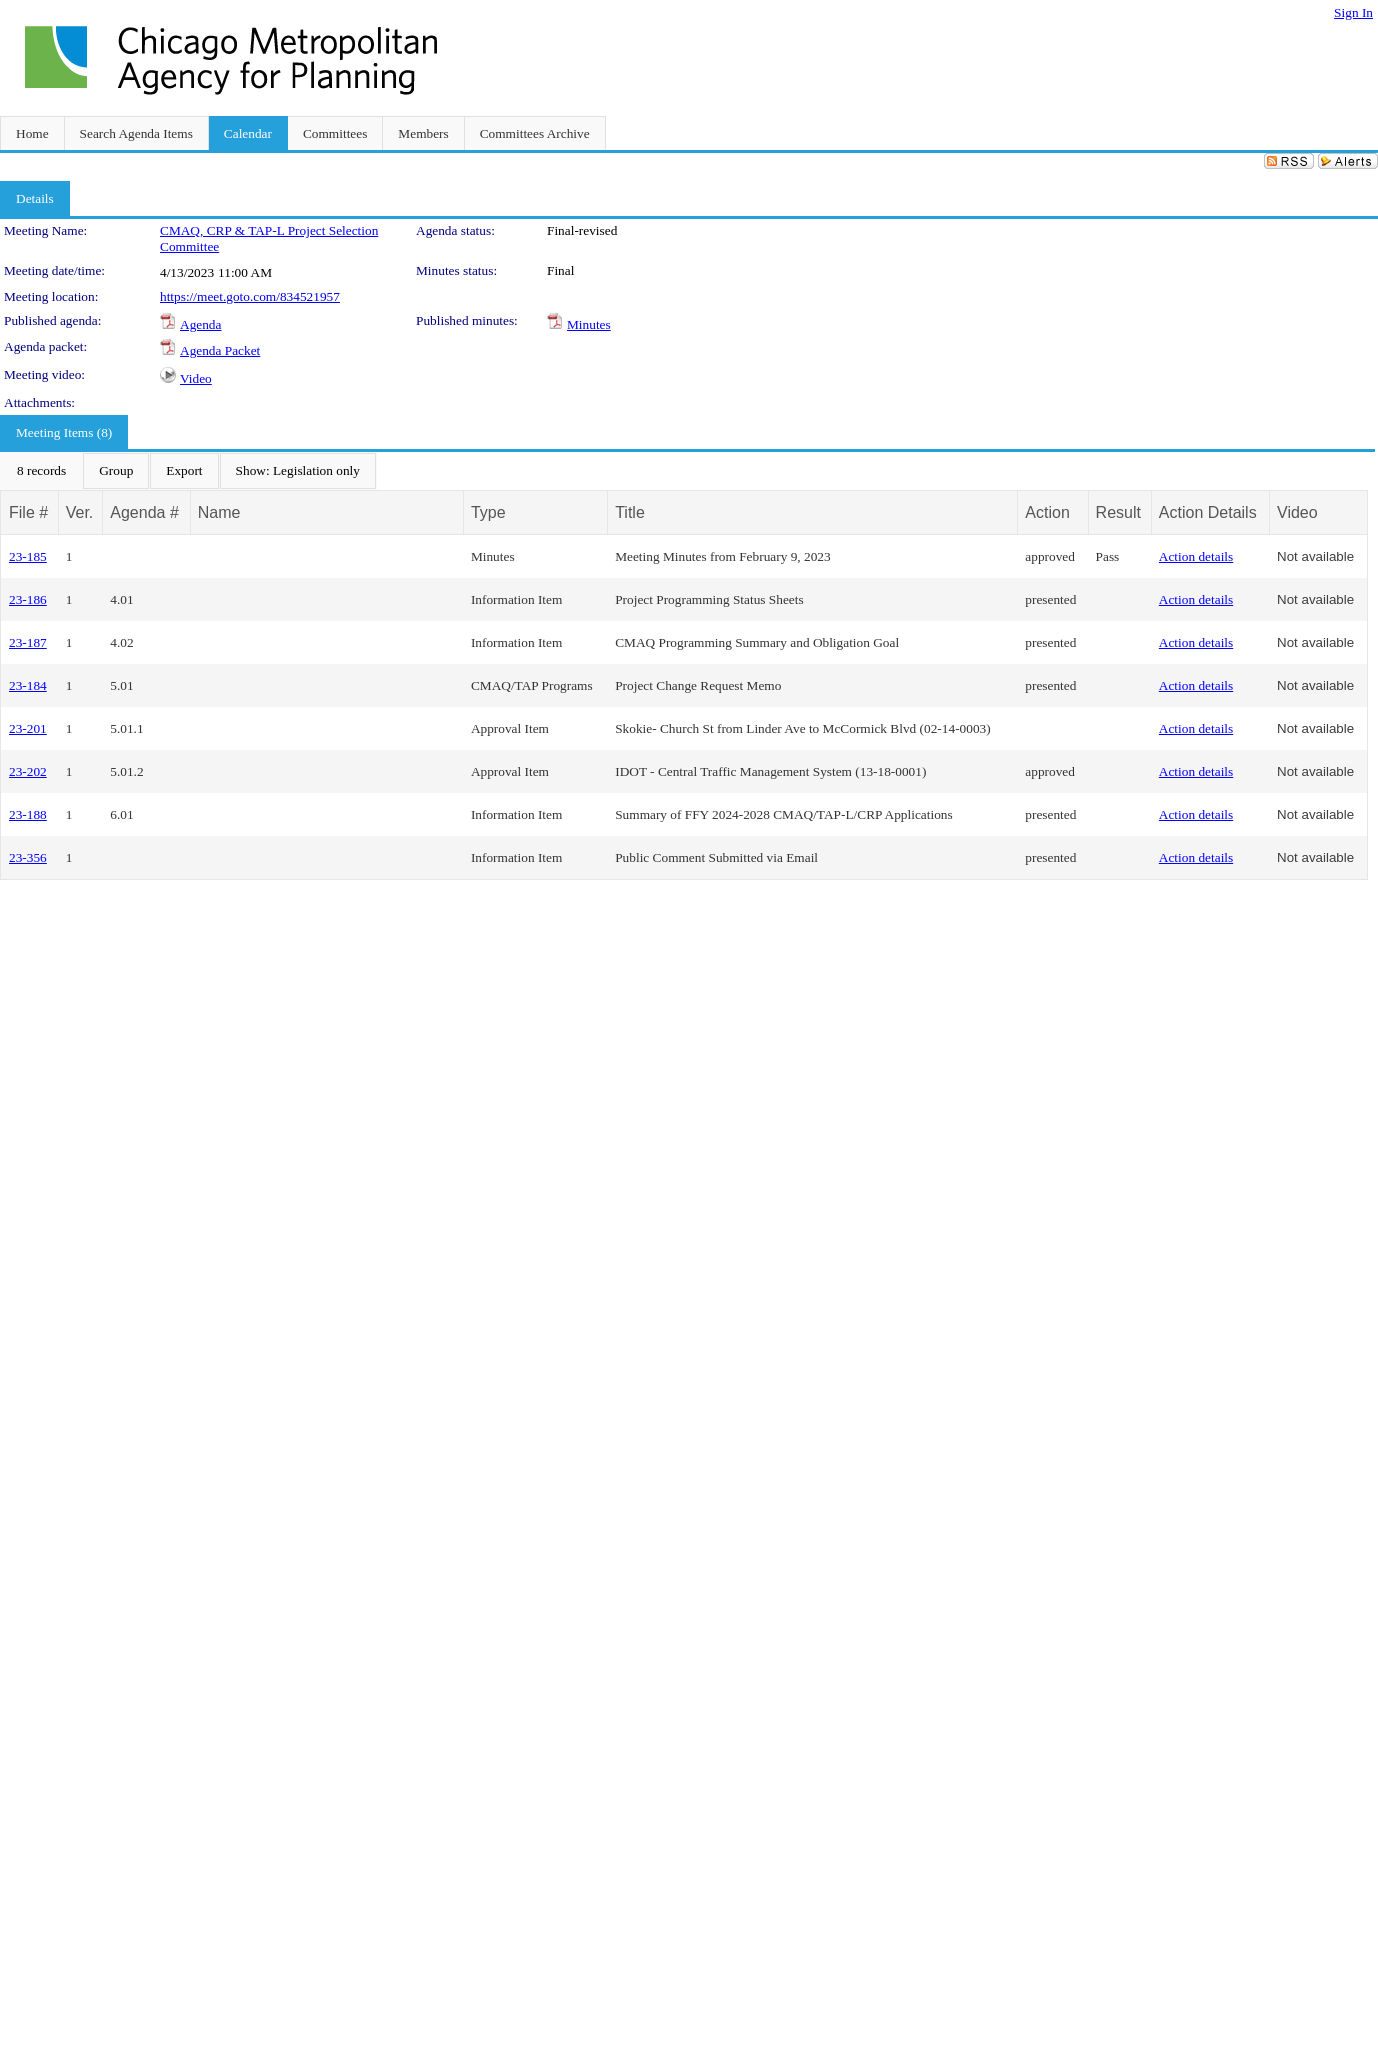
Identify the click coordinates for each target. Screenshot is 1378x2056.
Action (1047, 512)
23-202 (28, 771)
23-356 (28, 857)
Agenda (200, 324)
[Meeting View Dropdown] (298, 471)
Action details (1196, 556)
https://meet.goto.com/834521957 (250, 296)
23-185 (28, 556)
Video (196, 378)
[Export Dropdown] (184, 471)
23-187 (28, 642)
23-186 (28, 599)
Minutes (589, 324)
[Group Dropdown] (116, 471)
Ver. (80, 512)
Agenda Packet (220, 350)
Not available (1315, 556)
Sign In (1353, 12)
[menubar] (188, 471)
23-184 (28, 685)
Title (630, 512)
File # (28, 512)
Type (488, 512)
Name (219, 512)
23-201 (28, 728)
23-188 (28, 814)
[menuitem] (41, 471)
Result (1118, 512)
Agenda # (144, 512)
